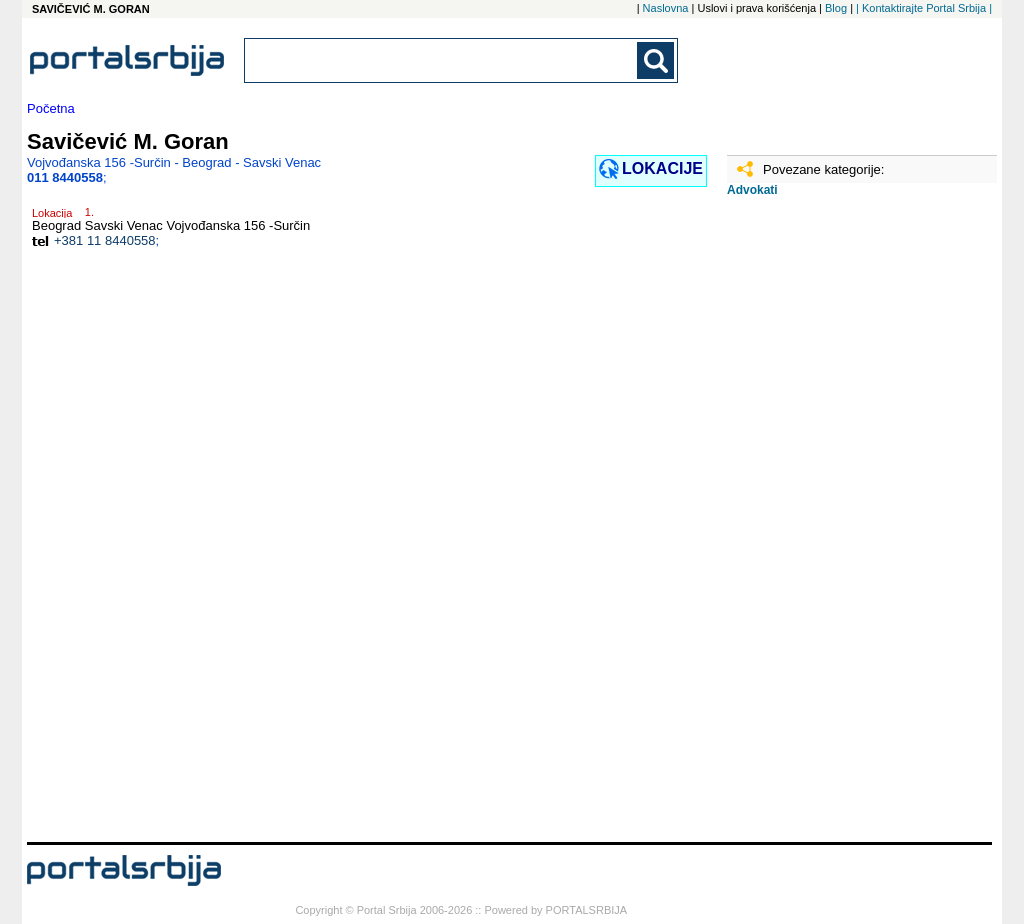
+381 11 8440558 (105, 240)
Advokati (752, 190)
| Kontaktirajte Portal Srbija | (924, 8)
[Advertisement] (827, 527)
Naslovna (666, 8)
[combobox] (442, 60)
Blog (836, 8)
